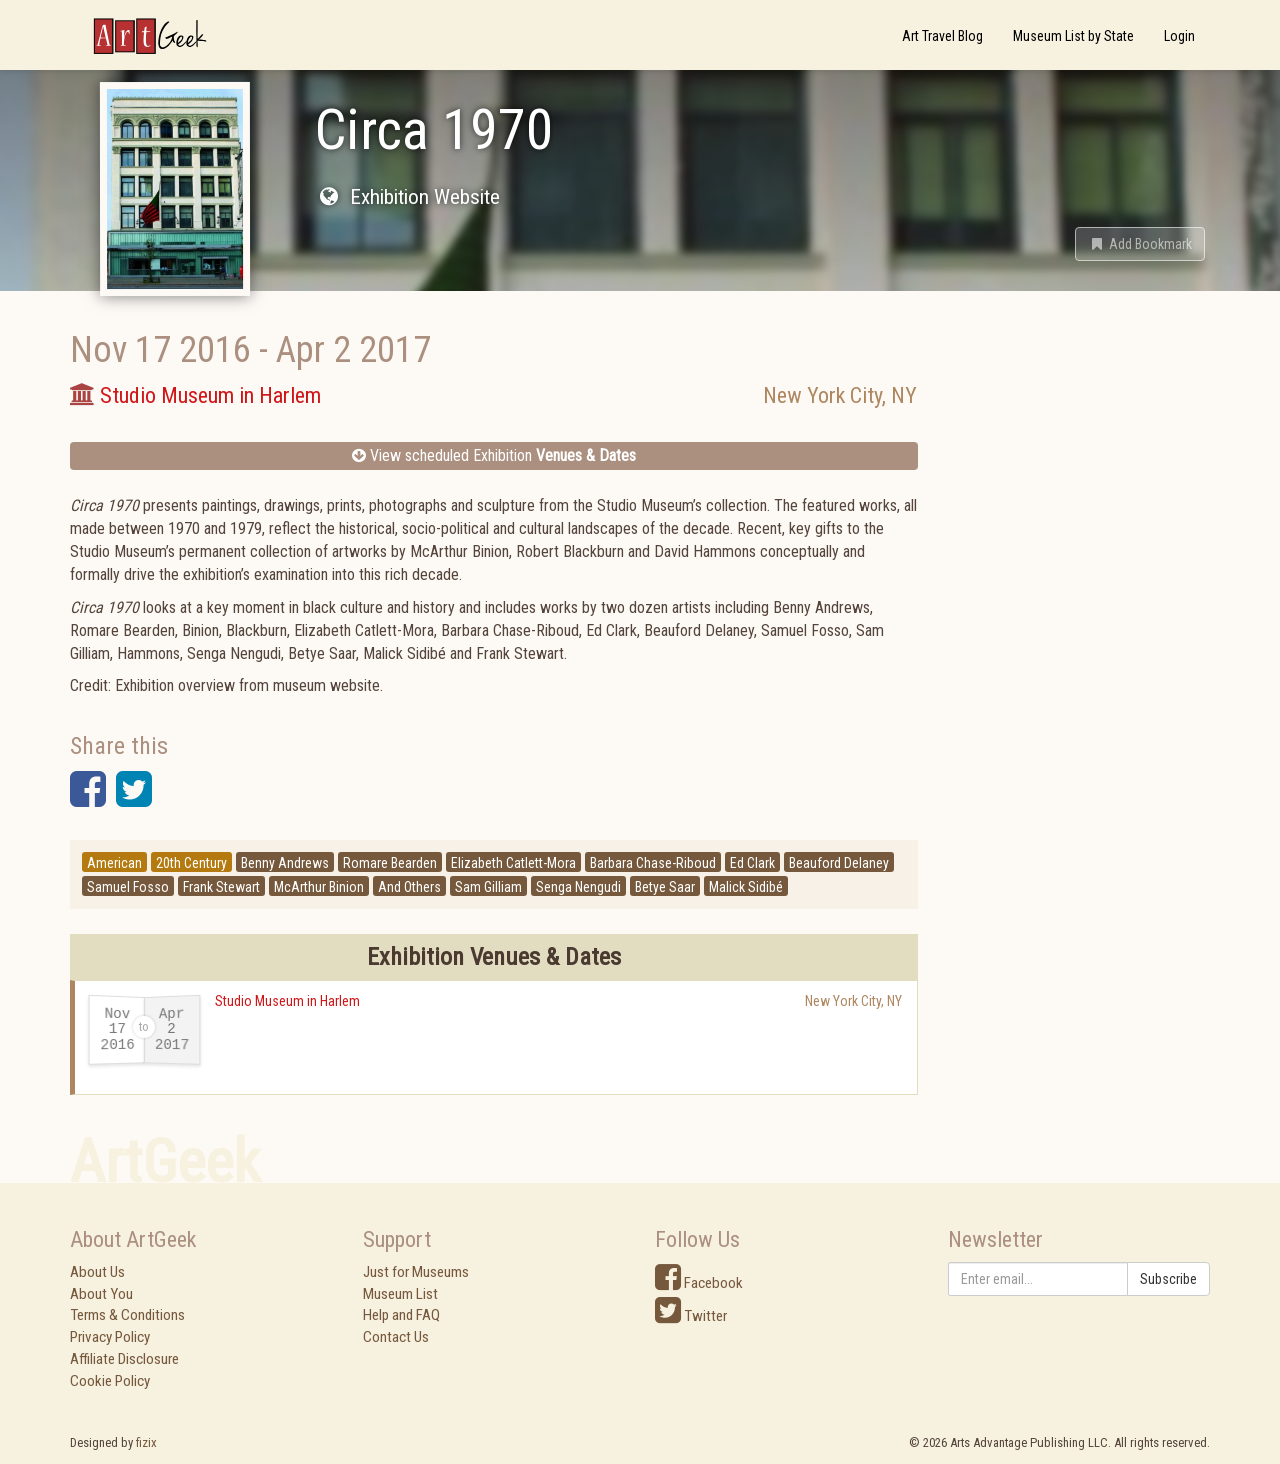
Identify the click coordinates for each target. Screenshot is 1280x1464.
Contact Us (396, 1337)
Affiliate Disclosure (124, 1359)
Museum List (400, 1294)
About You (101, 1294)
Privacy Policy (110, 1337)
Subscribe (1168, 1279)
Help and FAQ (401, 1315)
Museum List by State (1073, 36)
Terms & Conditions (127, 1315)
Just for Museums (416, 1272)
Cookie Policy (110, 1381)
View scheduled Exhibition (494, 455)
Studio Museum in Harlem (287, 1001)
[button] (1140, 244)
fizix (146, 1442)
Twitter (691, 1316)
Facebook (699, 1283)
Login (1179, 36)
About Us (97, 1272)
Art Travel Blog (942, 36)
